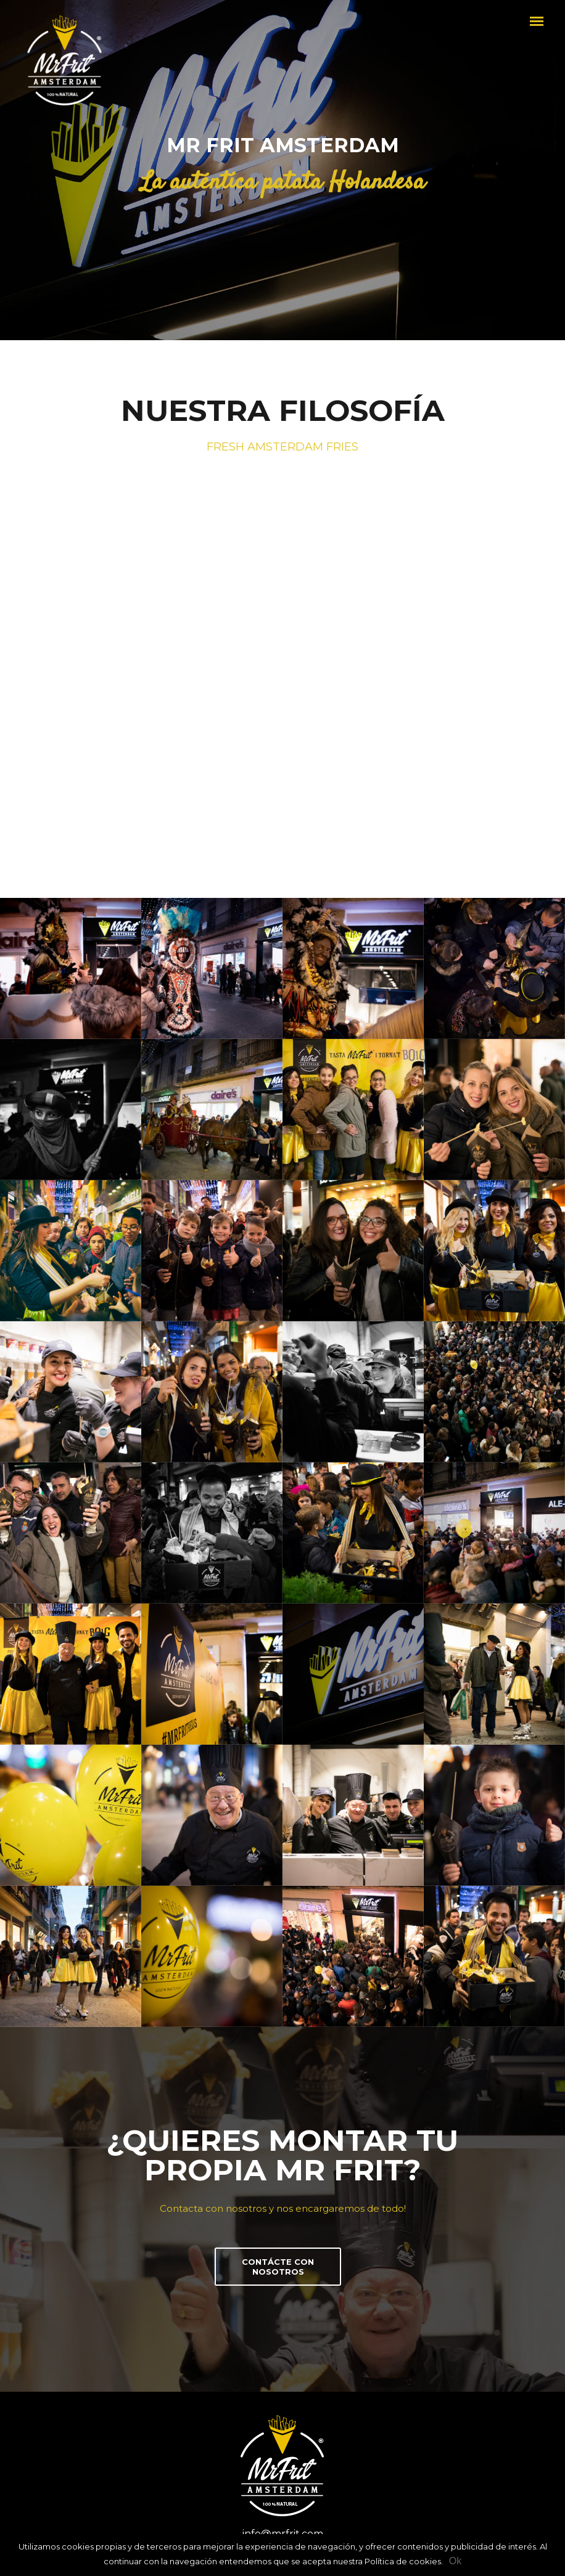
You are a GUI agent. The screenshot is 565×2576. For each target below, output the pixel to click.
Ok (455, 2561)
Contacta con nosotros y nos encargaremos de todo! (283, 2208)
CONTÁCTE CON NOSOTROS (278, 2266)
